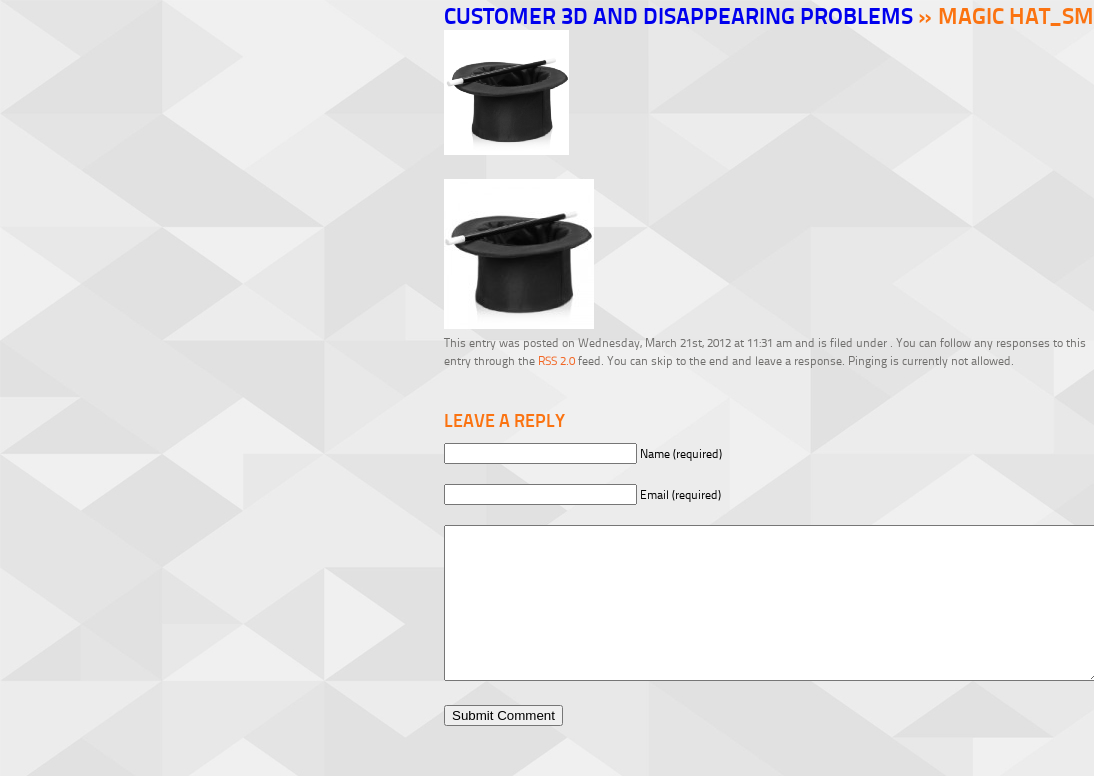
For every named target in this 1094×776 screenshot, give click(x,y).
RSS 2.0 (556, 360)
